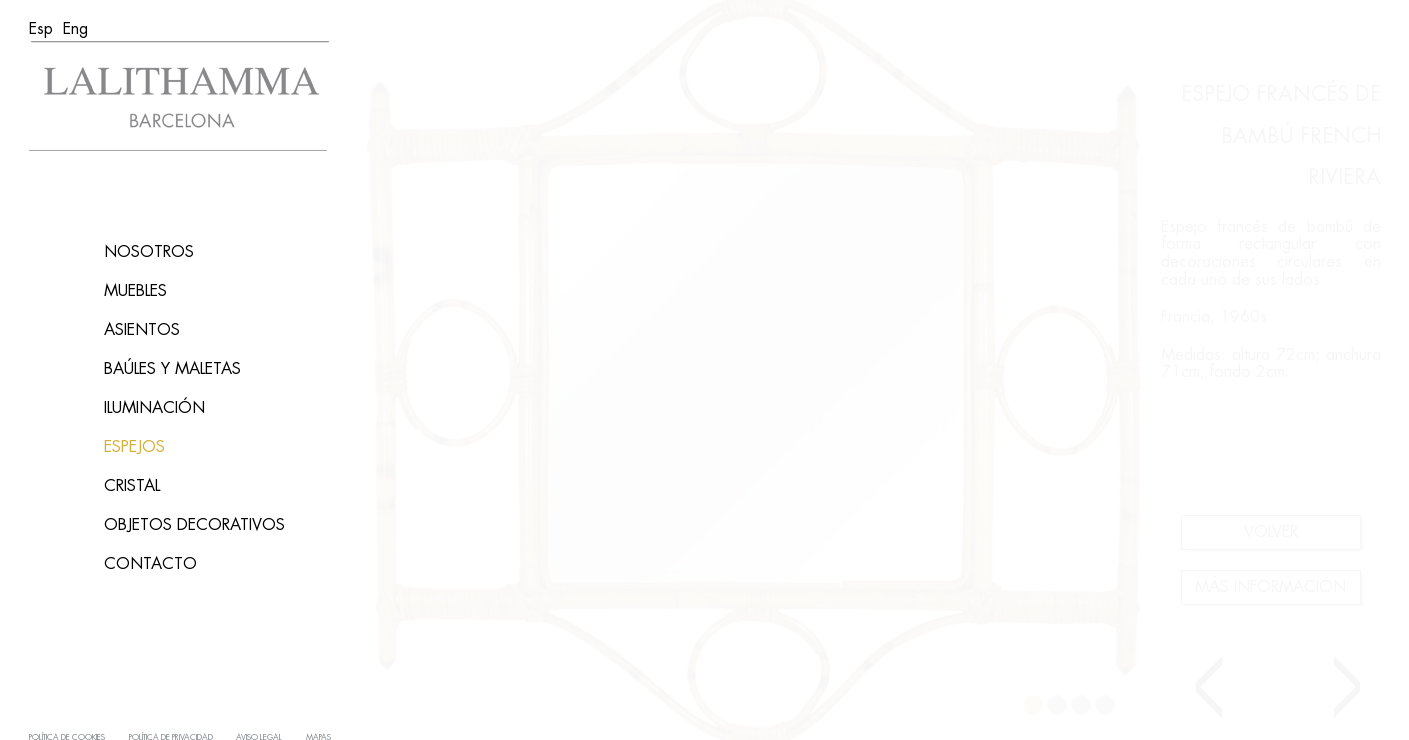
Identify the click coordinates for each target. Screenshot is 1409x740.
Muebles (135, 291)
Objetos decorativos (194, 525)
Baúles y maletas (172, 369)
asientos (142, 330)
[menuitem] (41, 29)
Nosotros (149, 252)
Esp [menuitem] (41, 29)
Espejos (134, 447)
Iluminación (154, 408)
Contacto (150, 564)
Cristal (132, 486)
